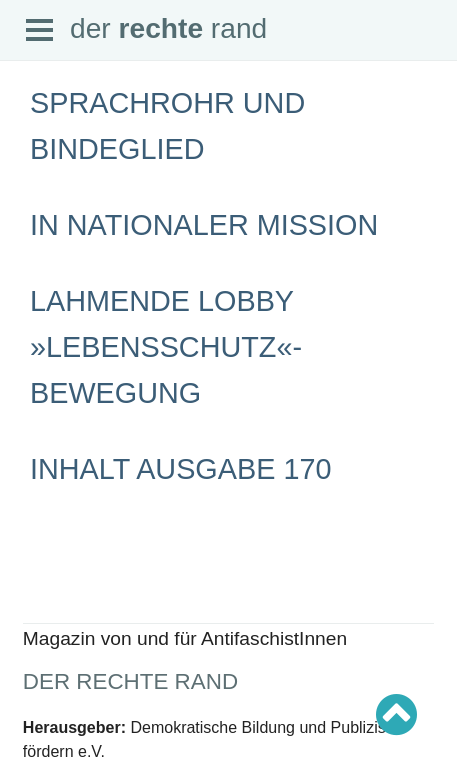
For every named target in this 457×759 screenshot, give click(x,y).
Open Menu (40, 31)
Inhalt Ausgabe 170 (180, 469)
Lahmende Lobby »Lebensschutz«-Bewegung (166, 347)
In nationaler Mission (204, 225)
